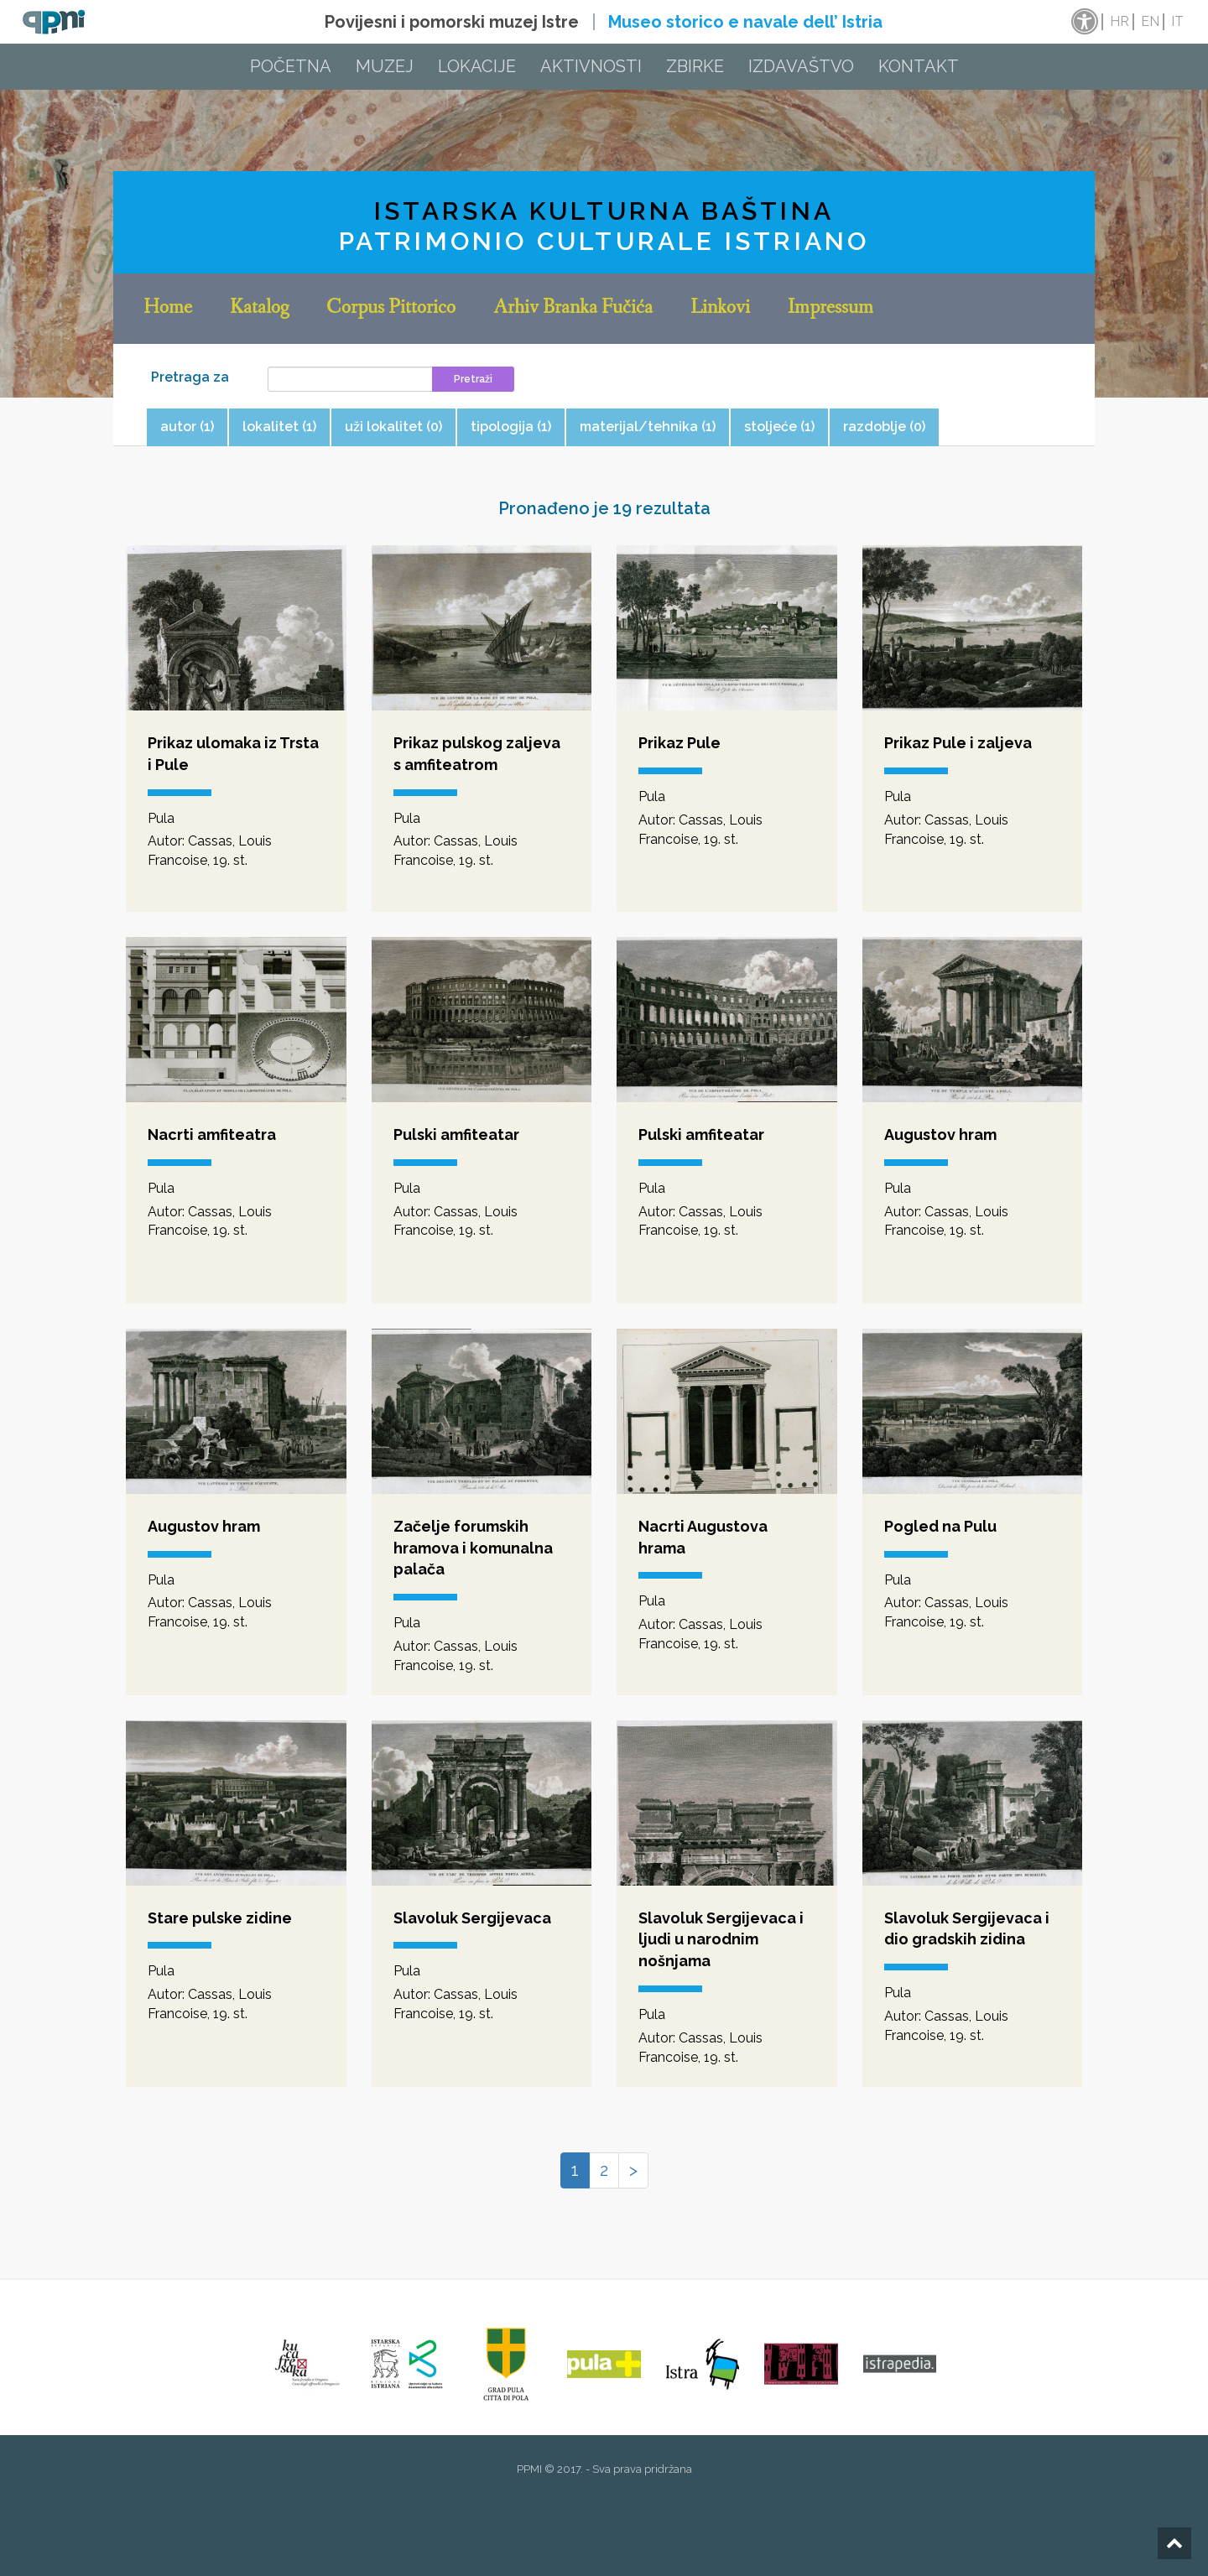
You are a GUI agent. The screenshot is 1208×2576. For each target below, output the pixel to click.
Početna (290, 66)
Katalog (259, 309)
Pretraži (473, 379)
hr (1119, 21)
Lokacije (477, 66)
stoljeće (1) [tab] (779, 427)
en (1150, 21)
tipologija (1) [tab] (511, 427)
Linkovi (720, 309)
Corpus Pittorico (391, 309)
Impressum (830, 309)
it (1177, 21)
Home (167, 309)
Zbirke (695, 66)
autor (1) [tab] (187, 427)
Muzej (385, 66)
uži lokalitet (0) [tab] (393, 427)
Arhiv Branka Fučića (573, 309)
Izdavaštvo (801, 66)
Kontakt (918, 66)
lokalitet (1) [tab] (279, 427)
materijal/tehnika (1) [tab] (648, 427)
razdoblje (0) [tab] (884, 427)
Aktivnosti (591, 66)
